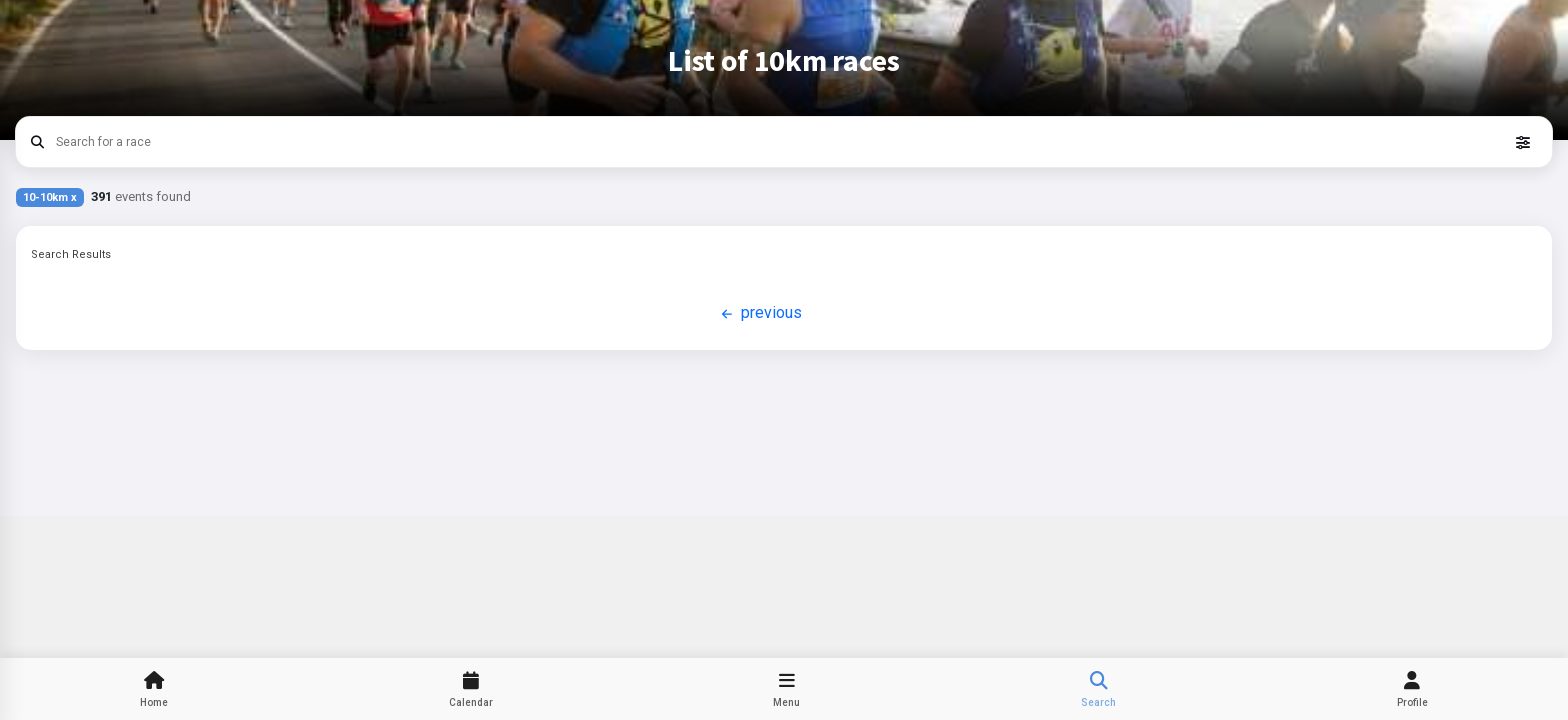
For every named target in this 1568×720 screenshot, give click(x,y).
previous (759, 313)
